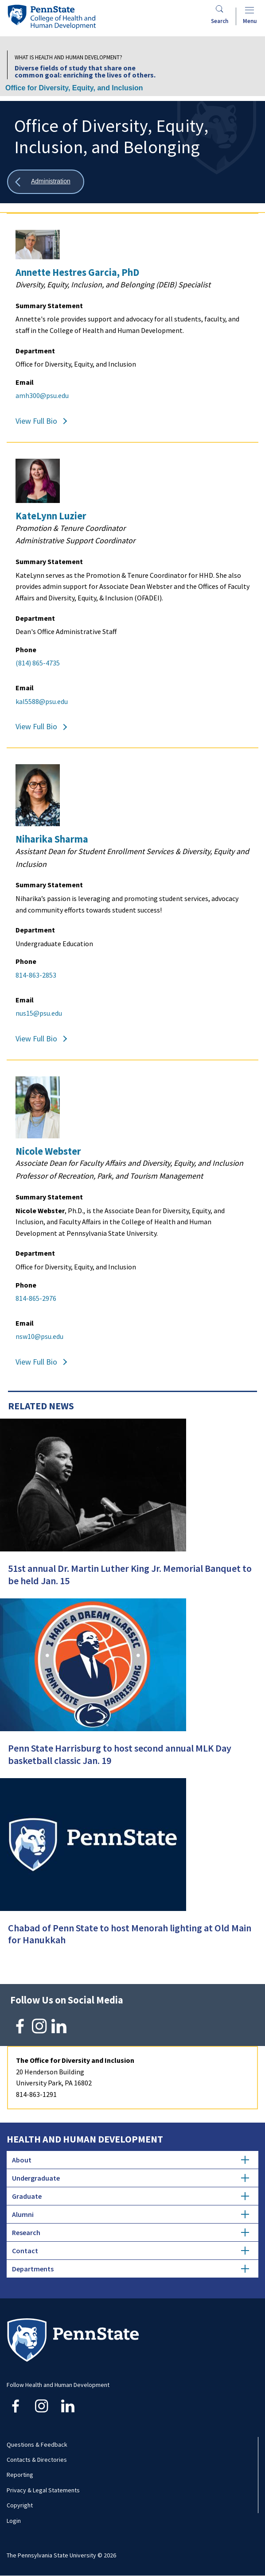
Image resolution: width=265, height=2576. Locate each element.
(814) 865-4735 (38, 662)
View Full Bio (36, 421)
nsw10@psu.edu (39, 1336)
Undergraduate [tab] (130, 2178)
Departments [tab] (130, 2268)
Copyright (20, 2505)
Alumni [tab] (130, 2214)
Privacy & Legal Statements (43, 2490)
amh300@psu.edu (42, 395)
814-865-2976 (36, 1298)
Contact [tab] (130, 2250)
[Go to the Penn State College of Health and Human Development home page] (51, 16)
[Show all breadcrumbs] (45, 182)
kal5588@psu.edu (42, 701)
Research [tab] (130, 2232)
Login (14, 2521)
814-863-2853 (36, 975)
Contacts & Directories (37, 2460)
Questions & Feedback (37, 2444)
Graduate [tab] (130, 2196)
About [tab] (130, 2159)
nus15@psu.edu (39, 1013)
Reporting (20, 2475)
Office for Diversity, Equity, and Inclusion (74, 88)
